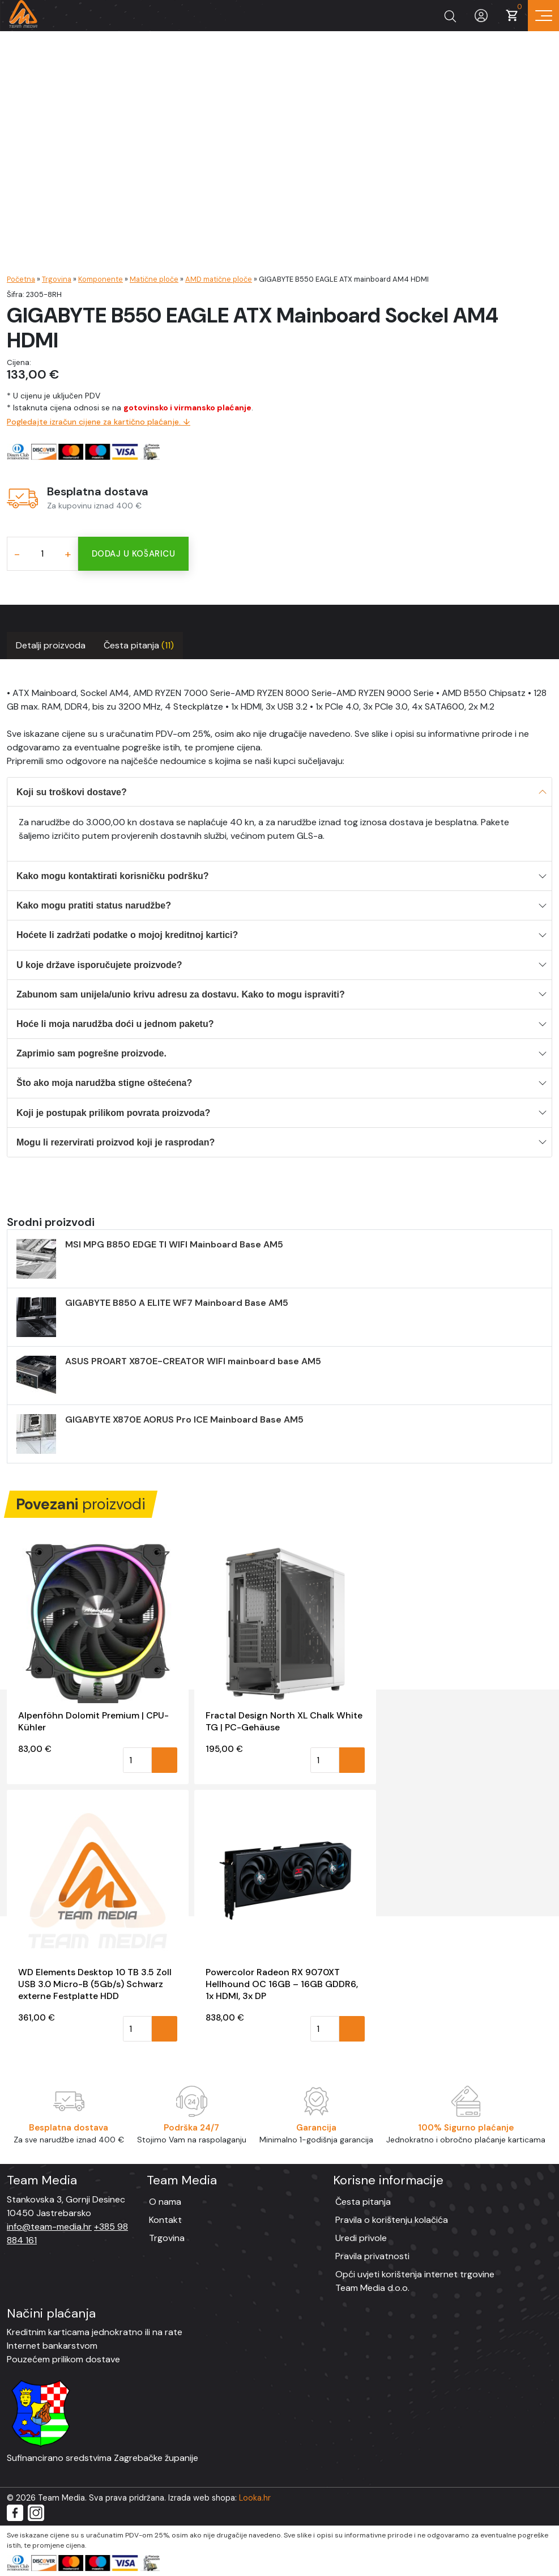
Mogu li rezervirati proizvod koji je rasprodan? (115, 1142)
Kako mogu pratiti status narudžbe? (93, 905)
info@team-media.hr (49, 2227)
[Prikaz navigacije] (543, 15)
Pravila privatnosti (372, 2256)
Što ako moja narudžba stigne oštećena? (104, 1083)
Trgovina (56, 279)
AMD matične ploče (218, 279)
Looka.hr (255, 2498)
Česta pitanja (139, 645)
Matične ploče (154, 279)
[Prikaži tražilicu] (450, 15)
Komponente (100, 279)
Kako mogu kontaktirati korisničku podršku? (112, 876)
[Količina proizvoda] (42, 554)
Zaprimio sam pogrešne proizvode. (91, 1053)
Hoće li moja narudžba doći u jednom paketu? (115, 1024)
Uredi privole (361, 2238)
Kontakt (165, 2220)
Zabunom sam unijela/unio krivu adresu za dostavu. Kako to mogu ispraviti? (180, 994)
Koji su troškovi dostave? (71, 792)
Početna (21, 279)
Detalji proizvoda (51, 645)
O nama (165, 2202)
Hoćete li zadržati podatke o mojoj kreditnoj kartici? (127, 935)
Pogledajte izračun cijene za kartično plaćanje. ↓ (98, 422)
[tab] (51, 645)
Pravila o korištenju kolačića (391, 2220)
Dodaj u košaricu (133, 553)
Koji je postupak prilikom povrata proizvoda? (113, 1113)
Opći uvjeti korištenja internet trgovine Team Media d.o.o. (414, 2281)
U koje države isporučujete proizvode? (99, 965)
